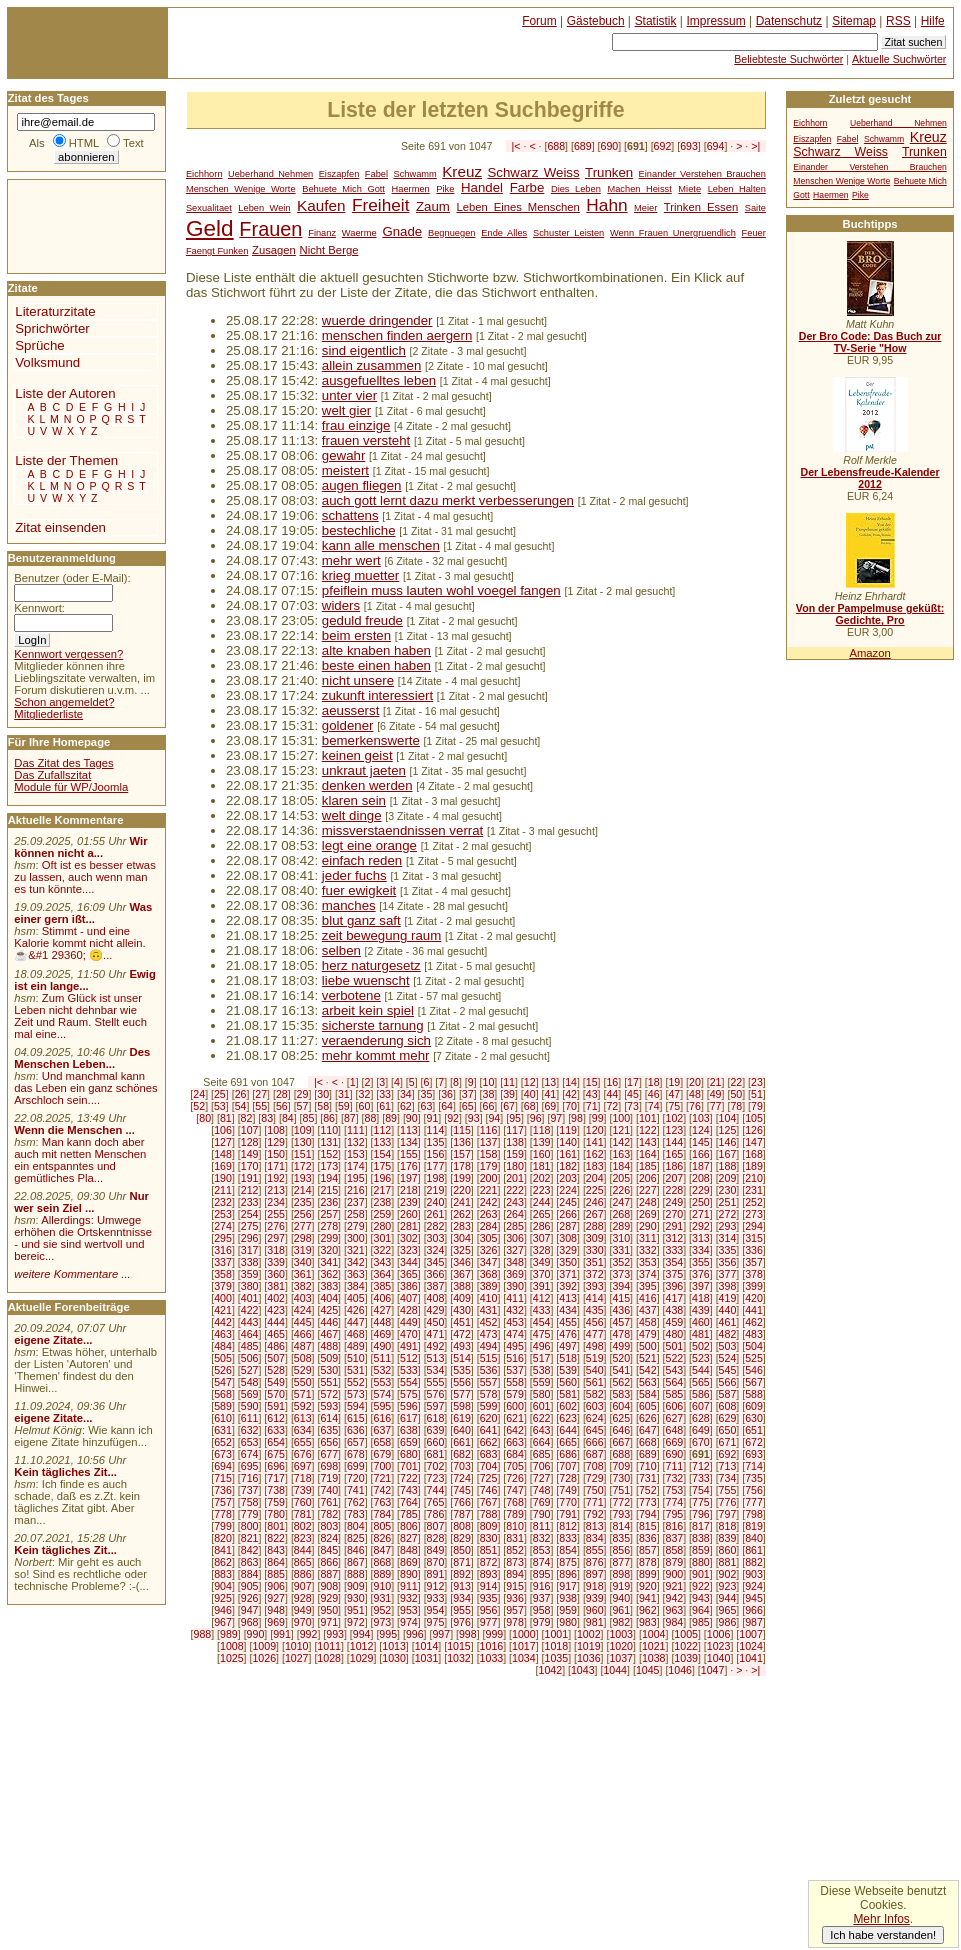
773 (648, 1502)
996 (415, 1634)
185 (648, 1166)
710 (648, 1466)
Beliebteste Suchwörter (788, 59)
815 (648, 1526)
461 (728, 1322)
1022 (686, 1646)
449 (409, 1322)
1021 (654, 1646)
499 (621, 1346)
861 (754, 1550)
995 (388, 1634)
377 (728, 1274)
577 (462, 1394)
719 (329, 1478)
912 (436, 1586)
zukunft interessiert (377, 695)
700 (382, 1466)
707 (568, 1466)
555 (436, 1382)
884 (250, 1574)
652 (223, 1442)
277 (303, 1226)
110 (329, 1130)
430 (462, 1310)
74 (654, 1106)
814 (621, 1526)
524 (728, 1358)
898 (621, 1574)
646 (621, 1430)
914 (489, 1586)
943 (701, 1598)
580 (542, 1394)
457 (621, 1322)
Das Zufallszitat (52, 775)
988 (203, 1634)
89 (391, 1118)
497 (568, 1346)
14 (571, 1082)
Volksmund (47, 362)
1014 (427, 1646)
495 (515, 1346)
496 (542, 1346)
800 (250, 1526)
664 (542, 1442)
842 (250, 1550)
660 (436, 1442)
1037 (621, 1658)
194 (329, 1178)
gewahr (344, 455)
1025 (232, 1658)
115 (462, 1130)
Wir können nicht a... (80, 847)
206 (648, 1178)
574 (382, 1394)
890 (409, 1574)
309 (595, 1238)
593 (329, 1406)
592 (303, 1406)
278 (329, 1226)
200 (489, 1178)
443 (250, 1322)
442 (223, 1322)
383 (329, 1286)
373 (621, 1274)
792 (595, 1514)
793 (621, 1514)
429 (436, 1310)
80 (205, 1118)
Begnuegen (452, 233)
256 (303, 1214)
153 (356, 1154)
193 (303, 1178)
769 (542, 1502)
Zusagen (274, 250)
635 (329, 1430)
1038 (654, 1658)
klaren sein (354, 800)
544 (701, 1370)
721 (382, 1478)
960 (595, 1610)
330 (595, 1250)
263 (489, 1214)
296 (250, 1238)
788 (489, 1514)
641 (489, 1430)
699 (356, 1466)
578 (489, 1394)
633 (276, 1430)
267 (595, 1214)
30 (323, 1094)
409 (462, 1298)
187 (701, 1166)
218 (409, 1190)
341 (329, 1262)
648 (675, 1430)
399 (754, 1286)
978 (515, 1622)
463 (223, 1334)
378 (754, 1274)
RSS (898, 21)
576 (436, 1394)
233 (250, 1202)
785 (409, 1514)
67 (509, 1106)
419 (728, 1298)
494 (489, 1346)
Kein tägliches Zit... (65, 1472)
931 (382, 1598)
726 (515, 1478)
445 (303, 1322)
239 (409, 1202)
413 (568, 1298)
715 (223, 1478)
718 (303, 1478)
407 (409, 1298)
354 (675, 1262)
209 (728, 1178)
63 (427, 1106)
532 (382, 1370)
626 (648, 1418)
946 (223, 1610)
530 (329, 1370)
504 (754, 1346)
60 (365, 1106)
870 (436, 1562)
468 (356, 1334)
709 (621, 1466)
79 (757, 1106)
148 (223, 1154)
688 (556, 146)
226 (621, 1190)
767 (489, 1502)
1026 (264, 1658)
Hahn (606, 205)
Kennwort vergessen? (68, 654)
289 (621, 1226)
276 (276, 1226)
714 (754, 1466)
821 (250, 1538)
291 (675, 1226)
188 (728, 1166)
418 (701, 1298)
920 (648, 1586)
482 (728, 1334)
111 (356, 1130)
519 (595, 1358)
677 (329, 1454)
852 (515, 1550)
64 (447, 1106)
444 (276, 1322)
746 (489, 1490)
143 (648, 1142)
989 (229, 1634)
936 (515, 1598)
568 (223, 1394)
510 (356, 1358)
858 (675, 1550)
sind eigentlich (364, 350)
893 (489, 1574)
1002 (589, 1634)
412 (542, 1298)
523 (701, 1358)
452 (489, 1322)
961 (621, 1610)
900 (675, 1574)
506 (250, 1358)
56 (282, 1106)
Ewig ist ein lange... (85, 980)
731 (648, 1478)
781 (303, 1514)
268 (621, 1214)
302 (409, 1238)
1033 (492, 1658)
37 (468, 1094)
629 (728, 1418)
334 (701, 1250)
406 (382, 1298)
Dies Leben (576, 189)
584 (648, 1394)
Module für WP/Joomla (71, 787)
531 (356, 1370)
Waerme (359, 233)
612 (276, 1418)
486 (276, 1346)
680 (409, 1454)
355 (701, 1262)
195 (356, 1178)
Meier (645, 208)
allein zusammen (372, 365)
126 (754, 1130)
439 (701, 1310)
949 (303, 1610)
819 (754, 1526)
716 (250, 1478)
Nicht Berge (329, 250)
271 (701, 1214)
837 (675, 1538)
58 (323, 1106)
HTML (84, 143)
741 (356, 1490)
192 (276, 1178)
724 (462, 1478)
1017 (524, 1646)
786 (436, 1514)
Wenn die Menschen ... (74, 1130)
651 (754, 1430)
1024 (751, 1646)
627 (675, 1418)
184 (621, 1166)
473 (489, 1334)
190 (223, 1178)
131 (329, 1142)
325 (462, 1250)
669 (675, 1442)
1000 (524, 1634)
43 (592, 1094)
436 (621, 1310)
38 (489, 1094)
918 (595, 1586)
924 (754, 1586)
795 (675, 1514)
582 (595, 1394)
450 (436, 1322)
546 (754, 1370)
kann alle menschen (381, 545)
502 (701, 1346)
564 (675, 1382)
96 (536, 1118)
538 (542, 1370)
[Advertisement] (68, 225)
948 (276, 1610)
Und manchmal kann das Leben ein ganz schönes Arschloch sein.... (85, 1088)
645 (595, 1430)
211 (223, 1190)
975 (436, 1622)
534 (436, 1370)
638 (409, 1430)
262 (462, 1214)
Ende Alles (504, 233)
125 (728, 1130)
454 (542, 1322)
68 (530, 1106)
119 (568, 1130)
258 (356, 1214)
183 (595, 1166)
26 (241, 1094)
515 (489, 1358)
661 (462, 1442)
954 (436, 1610)
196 (382, 1178)
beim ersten (356, 635)
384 (356, 1286)
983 (648, 1622)
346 (462, 1262)
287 (568, 1226)
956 (489, 1610)
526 (223, 1370)
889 (382, 1574)
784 (382, 1514)
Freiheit (381, 205)
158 (489, 1154)
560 (568, 1382)
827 (409, 1538)
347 (489, 1262)
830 (489, 1538)
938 (568, 1598)
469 (382, 1334)
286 (542, 1226)
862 (223, 1562)
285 (515, 1226)
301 (382, 1238)
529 (303, 1370)
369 (515, 1274)
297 (276, 1238)
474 (515, 1334)
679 (382, 1454)
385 (382, 1286)
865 (303, 1562)
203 (568, 1178)
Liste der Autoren (65, 393)
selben (341, 950)
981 (595, 1622)
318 (276, 1250)
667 (621, 1442)
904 (223, 1586)
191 (250, 1178)
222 (515, 1190)
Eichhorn (204, 174)
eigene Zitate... (53, 1340)
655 (303, 1442)
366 (436, 1274)
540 (595, 1370)
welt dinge (352, 815)
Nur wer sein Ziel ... (81, 1202)
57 (303, 1106)
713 (728, 1466)
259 (382, 1214)
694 (716, 146)
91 (433, 1118)
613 (303, 1418)
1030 (394, 1658)
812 (568, 1526)
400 (223, 1298)
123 (675, 1130)
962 (648, 1610)
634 (303, 1430)
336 (754, 1250)
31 (344, 1094)
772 (621, 1502)
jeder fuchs (354, 875)
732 (675, 1478)
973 (382, 1622)
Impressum (716, 21)
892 (462, 1574)
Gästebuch (596, 21)
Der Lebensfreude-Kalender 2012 (869, 478)
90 (412, 1118)
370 (542, 1274)
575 (409, 1394)
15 (592, 1082)
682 (462, 1454)
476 (568, 1334)
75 (674, 1106)
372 (595, 1274)
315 (754, 1238)
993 (335, 1634)
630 (754, 1418)
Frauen (270, 229)
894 (515, 1574)
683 (489, 1454)
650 (728, 1430)
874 (542, 1562)
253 (223, 1214)
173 (329, 1166)
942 (675, 1598)
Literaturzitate (55, 311)
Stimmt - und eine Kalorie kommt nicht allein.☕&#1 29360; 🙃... (80, 943)
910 (382, 1586)
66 (489, 1106)
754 (701, 1490)
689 (583, 146)
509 (329, 1358)
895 (542, 1574)
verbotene (351, 995)
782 (329, 1514)
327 (515, 1250)
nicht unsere (358, 680)
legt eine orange (369, 845)
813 (595, 1526)
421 (223, 1310)
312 (675, 1238)
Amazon (869, 653)
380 (250, 1286)
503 (728, 1346)
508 (303, 1358)
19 (674, 1082)
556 (462, 1382)
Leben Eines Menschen (517, 207)
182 (568, 1166)
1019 (589, 1646)
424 (303, 1310)
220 (462, 1190)
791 (568, 1514)
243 (515, 1202)
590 (250, 1406)
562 (621, 1382)
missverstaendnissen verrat (402, 830)
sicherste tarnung (373, 1025)
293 (728, 1226)
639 (436, 1430)
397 (701, 1286)
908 (329, 1586)
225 (595, 1190)
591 (276, 1406)
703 (462, 1466)
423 (276, 1310)
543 (675, 1370)
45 (633, 1094)
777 (754, 1502)
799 (223, 1526)
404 (329, 1298)
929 (329, 1598)
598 (462, 1406)
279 (356, 1226)
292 (701, 1226)
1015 (459, 1646)
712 (701, 1466)
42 (571, 1094)
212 (250, 1190)
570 (276, 1394)
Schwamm (414, 174)
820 (223, 1538)
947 (250, 1610)
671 (728, 1442)
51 (757, 1094)
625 (621, 1418)
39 (509, 1094)
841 (223, 1550)
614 (329, 1418)
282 (436, 1226)
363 (356, 1274)
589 (223, 1406)
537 (515, 1370)
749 (568, 1490)
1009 (264, 1646)
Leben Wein (264, 208)
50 (736, 1094)
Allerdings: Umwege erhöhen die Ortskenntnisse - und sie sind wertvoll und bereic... (83, 1238)
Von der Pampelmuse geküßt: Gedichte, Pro (870, 614)
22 (736, 1082)
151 (303, 1154)
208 (701, 1178)
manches (349, 905)
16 (612, 1082)
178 (462, 1166)
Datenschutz (789, 21)
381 (276, 1286)
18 (654, 1082)
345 (436, 1262)
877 (621, 1562)
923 (728, 1586)
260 (409, 1214)
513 (436, 1358)
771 (595, 1502)
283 (462, 1226)
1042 (551, 1670)
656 (329, 1442)
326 (489, 1250)
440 (728, 1310)
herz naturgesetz (371, 965)
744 (436, 1490)
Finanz (322, 233)
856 (621, 1550)
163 (621, 1154)
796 (701, 1514)
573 (356, 1394)
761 (329, 1502)
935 (489, 1598)
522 (675, 1358)
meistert (345, 470)
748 (542, 1490)
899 (648, 1574)
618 (436, 1418)
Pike (445, 189)
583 (621, 1394)
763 (382, 1502)
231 (754, 1190)
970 (303, 1622)
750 (595, 1490)
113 (409, 1130)
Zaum (433, 206)
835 (621, 1538)
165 (675, 1154)
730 (621, 1478)
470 (409, 1334)
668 (648, 1442)
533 (409, 1370)
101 (648, 1118)
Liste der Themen (66, 460)
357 (754, 1262)
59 (344, 1106)
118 (542, 1130)
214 (303, 1190)
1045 (648, 1670)
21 (716, 1082)
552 (356, 1382)
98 (577, 1118)
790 (542, 1514)
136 (462, 1142)
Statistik (656, 21)
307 (542, 1238)
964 (701, 1610)
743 (409, 1490)
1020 (621, 1646)
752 (648, 1490)
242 (489, 1202)
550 (303, 1382)
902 (728, 1574)
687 (595, 1454)
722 (409, 1478)
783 (356, 1514)
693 (689, 146)
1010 (297, 1646)
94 (494, 1118)
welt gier (346, 410)
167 (728, 1154)
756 (754, 1490)
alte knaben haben (376, 650)
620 (489, 1418)
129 (276, 1142)
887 (329, 1574)
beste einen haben (376, 665)
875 (568, 1562)
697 (303, 1466)
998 (468, 1634)
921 (675, 1586)
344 (409, 1262)
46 (654, 1094)
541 (621, 1370)
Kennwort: (39, 608)
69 (550, 1106)
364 (382, 1274)
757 (223, 1502)
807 (436, 1526)
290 (648, 1226)
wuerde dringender (377, 320)
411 (515, 1298)
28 (282, 1094)
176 (409, 1166)
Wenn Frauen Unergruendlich (673, 233)
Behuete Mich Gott (343, 189)
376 (701, 1274)
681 (436, 1454)
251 (728, 1202)
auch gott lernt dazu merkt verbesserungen (448, 500)
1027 (297, 1658)
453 (515, 1322)
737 (250, 1490)
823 (303, 1538)
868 (382, 1562)
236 (329, 1202)
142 (621, 1142)
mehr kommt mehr (376, 1055)
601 (542, 1406)
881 (728, 1562)
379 (223, 1286)
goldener (348, 725)
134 (409, 1142)
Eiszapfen (339, 174)
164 (648, 1154)
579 (515, 1394)
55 (261, 1106)
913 (462, 1586)
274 (223, 1226)
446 (329, 1322)
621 (515, 1418)
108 (276, 1130)
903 (754, 1574)
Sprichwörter (52, 328)
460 (701, 1322)
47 (674, 1094)
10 (489, 1082)
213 (276, 1190)
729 (595, 1478)
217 (382, 1190)
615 (356, 1418)
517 (542, 1358)
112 (382, 1130)
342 (356, 1262)
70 (571, 1106)
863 (250, 1562)
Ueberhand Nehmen (270, 174)
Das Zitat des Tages (63, 763)
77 (716, 1106)
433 (542, 1310)
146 (728, 1142)
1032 (459, 1658)
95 (515, 1118)
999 (495, 1634)
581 (568, 1394)
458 (648, 1322)
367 (462, 1274)
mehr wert (351, 560)
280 (382, 1226)
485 (250, 1346)
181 (542, 1166)
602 (568, 1406)
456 (595, 1322)
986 (728, 1622)
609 (754, 1406)
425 (329, 1310)
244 (542, 1202)
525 (754, 1358)
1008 (232, 1646)
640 (462, 1430)
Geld (210, 228)
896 (568, 1574)
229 (701, 1190)
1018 (557, 1646)
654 (276, 1442)
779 (250, 1514)
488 (329, 1346)
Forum (539, 21)
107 (250, 1130)
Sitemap (854, 21)
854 (568, 1550)
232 (223, 1202)
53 (220, 1106)
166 (701, 1154)
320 (329, 1250)
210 (754, 1178)
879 (675, 1562)
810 (515, 1526)
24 (199, 1094)
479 (648, 1334)
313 (701, 1238)
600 (515, 1406)
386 (409, 1286)
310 (621, 1238)
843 (276, 1550)
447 (356, 1322)
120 (595, 1130)
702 (436, 1466)
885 (276, 1574)
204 (595, 1178)
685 (542, 1454)
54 (241, 1106)
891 (436, 1574)
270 (675, 1214)
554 (409, 1382)
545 (728, 1370)
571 (303, 1394)
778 (223, 1514)
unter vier (349, 395)
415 (621, 1298)
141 (595, 1142)
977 (489, 1622)
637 (382, 1430)
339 (276, 1262)
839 (728, 1538)
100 (621, 1118)
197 (409, 1178)
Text (133, 143)
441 (754, 1310)
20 (695, 1082)
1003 (621, 1634)
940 (621, 1598)
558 (515, 1382)
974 (409, 1622)
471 (436, 1334)
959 (568, 1610)
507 (276, 1358)
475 (542, 1334)
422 (250, 1310)
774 (675, 1502)
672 (754, 1442)
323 (409, 1250)
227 (648, 1190)
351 (595, 1262)
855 (595, 1550)
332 (648, 1250)
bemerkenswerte (371, 740)
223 (542, 1190)
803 (329, 1526)
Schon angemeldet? (64, 702)
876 (595, 1562)
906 (276, 1586)
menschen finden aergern (397, 335)
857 (648, 1550)
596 (409, 1406)
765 (436, 1502)
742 (382, 1490)
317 (250, 1250)
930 (356, 1598)
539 (568, 1370)
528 (276, 1370)
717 (276, 1478)
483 (754, 1334)
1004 (654, 1634)
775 (701, 1502)
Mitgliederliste (48, 714)
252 (754, 1202)
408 (436, 1298)
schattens (350, 515)
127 (223, 1142)
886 (303, 1574)
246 (595, 1202)
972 (356, 1622)
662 (489, 1442)
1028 (329, 1658)
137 (489, 1142)
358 (223, 1274)
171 (276, 1166)
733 (701, 1478)
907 (303, 1586)
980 (568, 1622)
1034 (524, 1658)
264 (515, 1214)
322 (382, 1250)
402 (276, 1298)
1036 (589, 1658)
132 (356, 1142)
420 (754, 1298)
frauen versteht (366, 440)
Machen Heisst (639, 189)
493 (462, 1346)
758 (250, 1502)
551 (329, 1382)
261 (436, 1214)
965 (728, 1610)
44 (612, 1094)
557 (489, 1382)
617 (409, 1418)
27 (261, 1094)
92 (453, 1118)
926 (250, 1598)
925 (223, 1598)
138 (515, 1142)
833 (568, 1538)
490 (382, 1346)
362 (329, 1274)
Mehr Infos (881, 1919)
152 (329, 1154)
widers (341, 605)
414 (595, 1298)
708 (595, 1466)
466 (303, 1334)
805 (382, 1526)
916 (542, 1586)
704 (489, 1466)
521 (648, 1358)
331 (621, 1250)
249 (675, 1202)
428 (409, 1310)
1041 (751, 1658)
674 (250, 1454)
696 (276, 1466)
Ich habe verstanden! (883, 1935)
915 (515, 1586)
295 (223, 1238)
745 (462, 1490)
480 (675, 1334)
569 (250, 1394)
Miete (689, 189)
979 (542, 1622)
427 (382, 1310)
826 (382, 1538)
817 (701, 1526)
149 (250, 1154)
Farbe (527, 187)
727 (542, 1478)
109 (303, 1130)
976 (462, 1622)
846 (356, 1550)
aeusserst (351, 710)
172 (303, 1166)
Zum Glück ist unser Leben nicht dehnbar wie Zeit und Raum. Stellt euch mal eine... (80, 1016)
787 (462, 1514)
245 (568, 1202)
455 (568, 1322)
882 (754, 1562)
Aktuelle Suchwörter (899, 59)
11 (509, 1082)
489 (356, 1346)
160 (542, 1154)
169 (223, 1166)
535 (462, 1370)
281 (409, 1226)
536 (489, 1370)
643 (542, 1430)
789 (515, 1514)
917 (568, 1586)
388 (462, 1286)
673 (223, 1454)
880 (701, 1562)
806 (409, 1526)
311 (648, 1238)
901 (701, 1574)
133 (382, 1142)
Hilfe (933, 21)
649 (701, 1430)
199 (462, 1178)
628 (701, 1418)
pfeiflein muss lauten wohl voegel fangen (441, 590)
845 (329, 1550)
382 (303, 1286)
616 (382, 1418)
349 (542, 1262)
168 (754, 1154)
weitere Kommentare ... (72, 1274)
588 (754, 1394)
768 (515, 1502)
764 (409, 1502)
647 (648, 1430)
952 (382, 1610)
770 (568, 1502)
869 (409, 1562)
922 (701, 1586)
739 (303, 1490)
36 (447, 1094)
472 (462, 1334)
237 (356, 1202)
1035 (557, 1658)
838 (701, 1538)
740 (329, 1490)
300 (356, 1238)
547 (223, 1382)
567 (754, 1382)
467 (329, 1334)
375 (675, 1274)
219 (436, 1190)
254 (250, 1214)
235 (303, 1202)
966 (754, 1610)
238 (382, 1202)
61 (385, 1106)
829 (462, 1538)
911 (409, 1586)
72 (612, 1106)
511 (382, 1358)
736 (223, 1490)
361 (303, 1274)
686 (568, 1454)
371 (568, 1274)
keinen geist (357, 755)
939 (595, 1598)
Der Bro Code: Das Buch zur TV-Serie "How (870, 342)
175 (382, 1166)
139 (542, 1142)
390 (515, 1286)
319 (303, 1250)
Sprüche (39, 345)
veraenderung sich (376, 1040)
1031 (427, 1658)
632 (250, 1430)
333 (675, 1250)
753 (675, 1490)
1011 (329, 1646)
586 (701, 1394)
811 (542, 1526)
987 (754, 1622)
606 (675, 1406)
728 (568, 1478)
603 (595, 1406)
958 (542, 1610)
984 (675, 1622)
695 (250, 1466)
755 (728, 1490)
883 (223, 1574)
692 (663, 146)
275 (250, 1226)
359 (250, 1274)
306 (515, 1238)
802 (303, 1526)
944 (728, 1598)
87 (350, 1118)
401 (250, 1298)
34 (406, 1094)
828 (436, 1538)
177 (436, 1166)
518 (568, 1358)
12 (530, 1082)
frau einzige (356, 425)
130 (303, 1142)
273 (754, 1214)
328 (542, 1250)
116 (489, 1130)
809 (489, 1526)
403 (303, 1298)
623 (568, 1418)
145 (701, 1142)
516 (515, 1358)
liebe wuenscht (366, 980)
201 (515, 1178)
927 (276, 1598)
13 (550, 1082)
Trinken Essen (701, 207)
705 (515, 1466)
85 (309, 1118)
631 (223, 1430)
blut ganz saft (361, 920)
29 (303, 1094)
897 (595, 1574)
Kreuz (462, 171)
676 (303, 1454)
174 (356, 1166)
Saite (755, 208)
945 (754, 1598)
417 (675, 1298)
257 (329, 1214)
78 (736, 1106)
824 (329, 1538)
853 (542, 1550)
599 (489, 1406)
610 (223, 1418)
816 (675, 1526)
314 (728, 1238)
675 (276, 1454)
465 (276, 1334)
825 (356, 1538)
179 (489, 1166)
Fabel (376, 174)
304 (462, 1238)
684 (515, 1454)
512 (409, 1358)
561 (595, 1382)
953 (409, 1610)
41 (550, 1094)
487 (303, 1346)
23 (757, 1082)
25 (220, 1094)
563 (648, 1382)
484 (223, 1346)
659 (409, 1442)
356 (728, 1262)
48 (695, 1094)
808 (462, 1526)
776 (728, 1502)
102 (675, 1118)
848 (409, 1550)
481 (701, 1334)
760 (303, 1502)
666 (595, 1442)
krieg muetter (360, 575)
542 (648, 1370)
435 (595, 1310)
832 (542, 1538)
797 (728, 1514)
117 (515, 1130)
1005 (686, 1634)
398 (728, 1286)
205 (621, 1178)
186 (675, 1166)
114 (436, 1130)
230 (728, 1190)
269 (648, 1214)
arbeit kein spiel (368, 1010)
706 (542, 1466)
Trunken (609, 172)
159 (515, 1154)
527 (250, 1370)
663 (515, 1442)
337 (223, 1262)
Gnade (402, 231)
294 (754, 1226)
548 (250, 1382)
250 (701, 1202)
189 (754, 1166)
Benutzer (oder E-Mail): (72, 578)
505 (223, 1358)
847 (382, 1550)
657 (356, 1442)
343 (382, 1262)
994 (362, 1634)
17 (633, 1082)
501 (675, 1346)
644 (568, 1430)
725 (489, 1478)
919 (621, 1586)
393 (595, 1286)
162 (595, 1154)
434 (568, 1310)
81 (226, 1118)
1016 (492, 1646)
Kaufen (321, 205)
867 (356, 1562)
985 (701, 1622)
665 (568, 1442)
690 (610, 146)
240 (436, 1202)
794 (648, 1514)
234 (276, 1202)
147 (754, 1142)
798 (754, 1514)
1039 (686, 1658)
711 (675, 1466)
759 (276, 1502)
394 (621, 1286)
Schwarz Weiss (533, 172)
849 (436, 1550)
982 (621, 1622)
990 (256, 1634)
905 (250, 1586)
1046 (680, 1670)
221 (489, 1190)
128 (250, 1142)
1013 (394, 1646)
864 (276, 1562)
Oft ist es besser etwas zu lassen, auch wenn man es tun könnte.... (85, 877)
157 (462, 1154)
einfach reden (362, 860)
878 (648, 1562)
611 (250, 1418)
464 (250, 1334)
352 (621, 1262)
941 (648, 1598)
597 (436, 1406)
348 (515, 1262)
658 (382, 1442)
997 (441, 1634)
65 (468, 1106)
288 (595, 1226)
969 (276, 1622)
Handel (482, 187)
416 (648, 1298)
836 (648, 1538)
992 (309, 1634)
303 (436, 1238)
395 (648, 1286)
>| (755, 146)
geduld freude (362, 620)
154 (382, 1154)
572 (329, 1394)
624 (595, 1418)
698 (329, 1466)
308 (568, 1238)
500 (648, 1346)
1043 (583, 1670)
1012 (362, 1646)
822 (276, 1538)
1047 (713, 1670)
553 (382, 1382)
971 (329, 1622)
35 (427, 1094)
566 (728, 1382)
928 (303, 1598)
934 (462, 1598)
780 (276, 1514)
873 (515, 1562)
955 (462, 1610)
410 (489, 1298)
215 (329, 1190)
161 (568, 1154)
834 (595, 1538)
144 (675, 1142)
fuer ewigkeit (359, 890)
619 (462, 1418)
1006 (719, 1634)
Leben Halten (737, 189)
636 (356, 1430)
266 (568, 1214)
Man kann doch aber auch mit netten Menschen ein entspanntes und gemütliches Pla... (80, 1160)
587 (728, 1394)
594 (356, 1406)
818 (728, 1526)
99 (598, 1118)
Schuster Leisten (568, 233)
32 (365, 1094)
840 (754, 1538)
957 (515, 1610)
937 (542, 1598)
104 (728, 1118)
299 (329, 1238)
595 (382, 1406)
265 (542, 1214)
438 (675, 1310)
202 (542, 1178)
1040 (719, 1658)
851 (489, 1550)
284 (489, 1226)
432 (515, 1310)
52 (199, 1106)
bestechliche (359, 530)
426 (356, 1310)
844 (303, 1550)
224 (568, 1190)
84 (288, 1118)
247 (621, 1202)
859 (701, 1550)
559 (542, 1382)
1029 (362, 1658)
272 (728, 1214)
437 (648, 1310)
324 (436, 1250)
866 (329, 1562)
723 (436, 1478)
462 (754, 1322)
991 (282, 1634)
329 (568, 1250)
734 (728, 1478)
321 (356, 1250)
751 (621, 1490)
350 (568, 1262)
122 (648, 1130)
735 (754, 1478)
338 (250, 1262)
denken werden (367, 785)
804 (356, 1526)
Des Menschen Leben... (82, 1058)
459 (675, 1322)
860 (728, 1550)
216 (356, 1190)
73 (633, 1106)
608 (728, 1406)
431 (489, 1310)
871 (462, 1562)
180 (515, 1166)
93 (474, 1118)
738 (276, 1490)
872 (489, 1562)
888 (356, 1574)
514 (462, 1358)
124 (701, 1130)
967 (223, 1622)
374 (648, 1274)
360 (276, 1274)
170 (250, 1166)
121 (621, 1130)
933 (436, 1598)
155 (409, 1154)
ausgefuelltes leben (379, 380)
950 (329, 1610)
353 (648, 1262)
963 (675, 1610)
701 (409, 1466)
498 (595, 1346)
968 (250, 1622)
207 (675, 1178)
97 (556, 1118)
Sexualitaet (209, 208)
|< (516, 146)
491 (409, 1346)
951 (356, 1610)
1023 (719, 1646)
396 (675, 1286)
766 (462, 1502)
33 (385, 1094)
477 (595, 1334)
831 (515, 1538)
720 (356, 1478)
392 (568, 1286)
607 (701, 1406)
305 (489, 1238)
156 (436, 1154)
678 (356, 1454)
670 (701, 1442)
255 (276, 1214)
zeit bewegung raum (381, 935)
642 (515, 1430)
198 (436, 1178)
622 (542, 1418)
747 (515, 1490)
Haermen (411, 189)
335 (728, 1250)
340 (303, 1262)
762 (356, 1502)
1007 (751, 1634)
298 (303, 1238)
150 (276, 1154)
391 (542, 1286)
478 (621, 1334)
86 (329, 1118)
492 (436, 1346)
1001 (557, 1634)
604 (621, 1406)
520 (621, 1358)
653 (250, 1442)
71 (592, 1106)
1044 (615, 1670)
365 (409, 1274)
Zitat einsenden (60, 527)
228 (675, 1190)
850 (462, 1550)
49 (716, 1094)
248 (648, 1202)
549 (276, 1382)
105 (754, 1118)
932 (409, 1598)
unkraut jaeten (364, 770)
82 (247, 1118)
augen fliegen (362, 485)
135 (436, 1142)
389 (489, 1286)
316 (223, 1250)
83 (267, 1118)
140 (568, 1142)
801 (276, 1526)
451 (462, 1322)
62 (406, 1106)
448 (382, 1322)
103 (701, 1118)
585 (675, 1394)
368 (489, 1274)
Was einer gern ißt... (83, 913)
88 (371, 1118)
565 (701, 1382)
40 (530, 1094)
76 (695, 1106)
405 (356, 1298)
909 (356, 1586)
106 (223, 1130)
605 (648, 1406)
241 (462, 1202)
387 (436, 1286)
